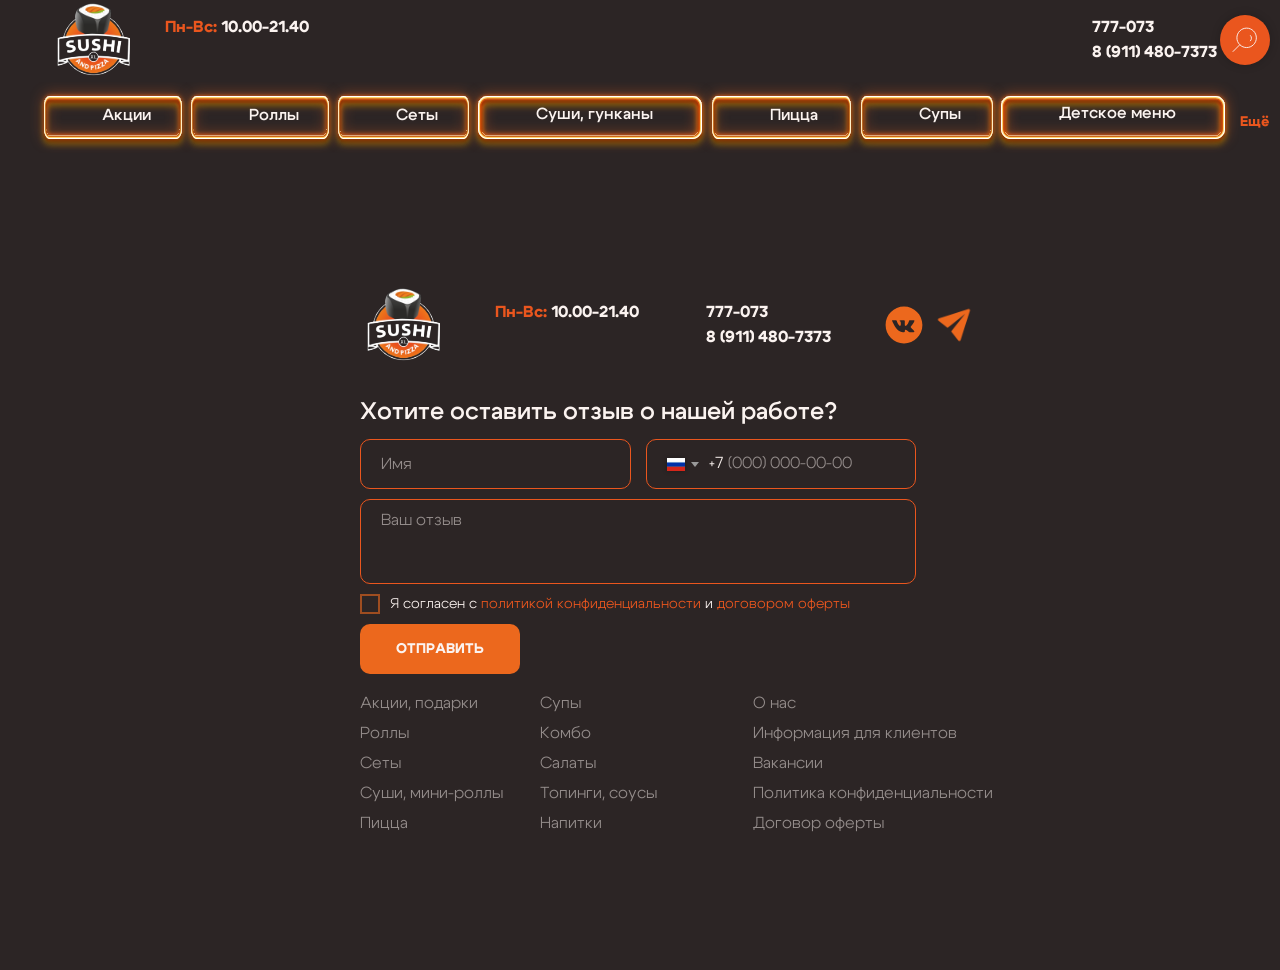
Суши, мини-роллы (431, 793)
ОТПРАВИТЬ (440, 649)
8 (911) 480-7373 (1154, 52)
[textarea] (638, 541)
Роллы (384, 733)
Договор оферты (818, 823)
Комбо (565, 733)
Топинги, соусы (598, 793)
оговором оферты (787, 604)
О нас (774, 703)
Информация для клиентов (855, 733)
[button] (1259, 113)
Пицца (384, 823)
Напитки (571, 823)
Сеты (380, 763)
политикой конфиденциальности (591, 604)
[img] (904, 325)
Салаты (568, 763)
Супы (560, 703)
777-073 (1123, 27)
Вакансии (788, 763)
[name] (495, 464)
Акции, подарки (419, 703)
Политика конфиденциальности (873, 793)
